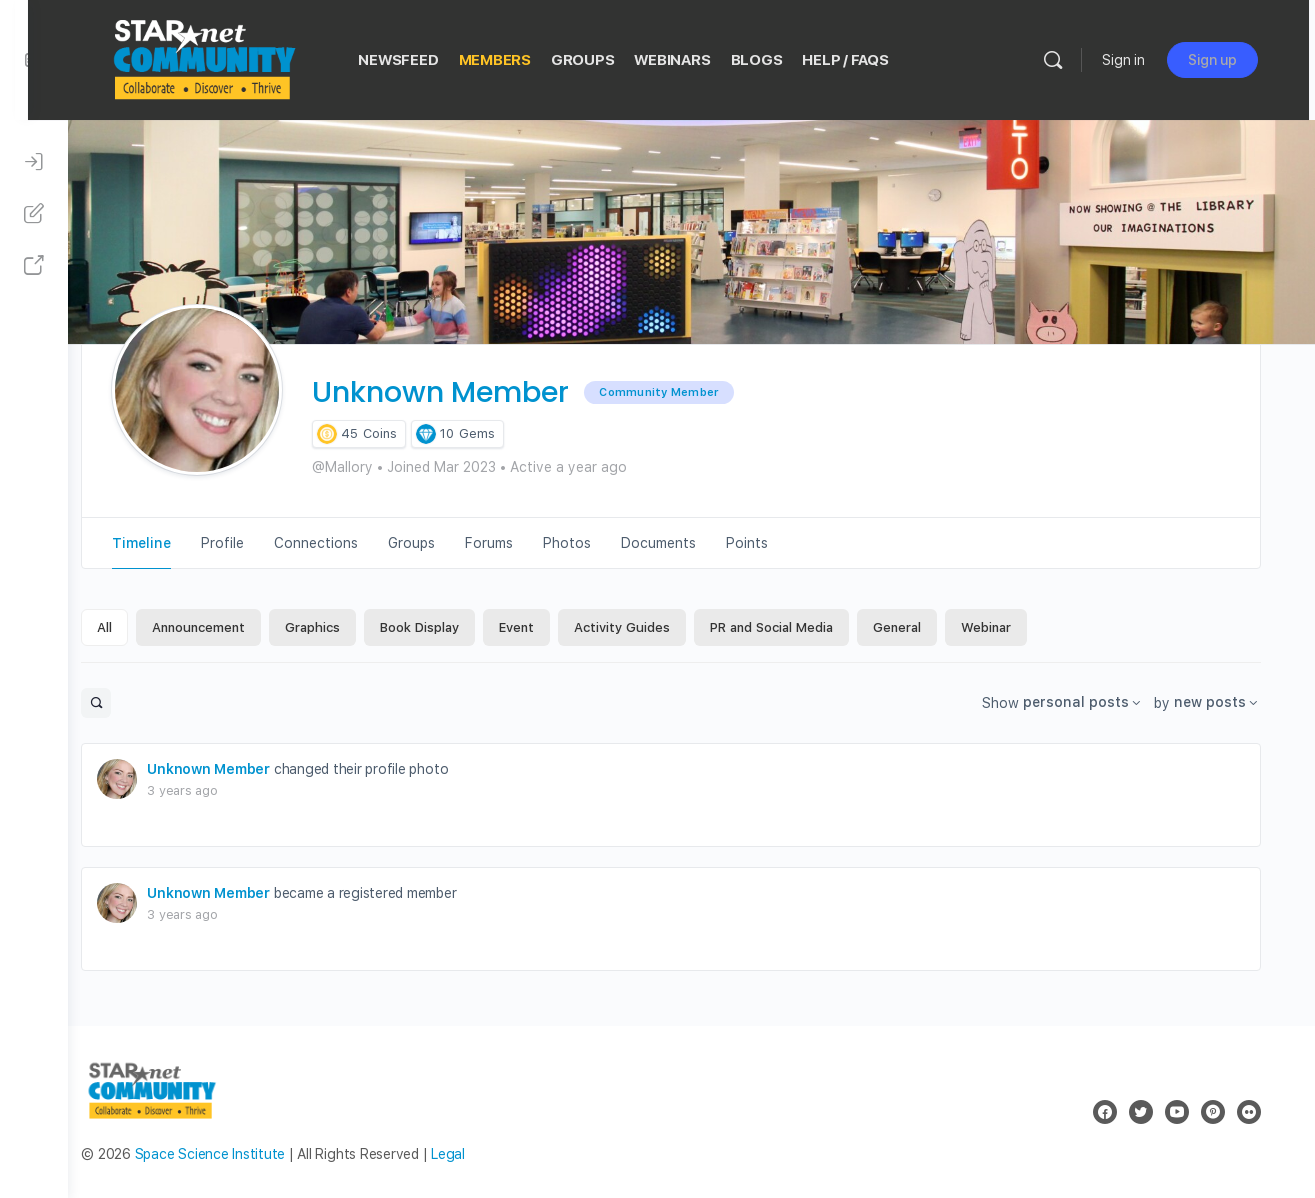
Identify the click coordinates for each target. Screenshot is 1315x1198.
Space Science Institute (236, 1154)
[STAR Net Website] (34, 266)
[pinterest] (1227, 1112)
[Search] (1070, 60)
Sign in (1140, 60)
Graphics (339, 627)
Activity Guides (649, 627)
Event (543, 627)
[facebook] (1119, 1112)
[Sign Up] (34, 214)
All (131, 627)
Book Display (446, 627)
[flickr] (1263, 1112)
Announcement (225, 627)
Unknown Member (235, 769)
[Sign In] (34, 162)
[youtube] (1191, 1112)
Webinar (1013, 627)
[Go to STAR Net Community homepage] (233, 57)
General (924, 627)
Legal (475, 1154)
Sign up (1229, 60)
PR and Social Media (798, 627)
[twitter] (1155, 1112)
